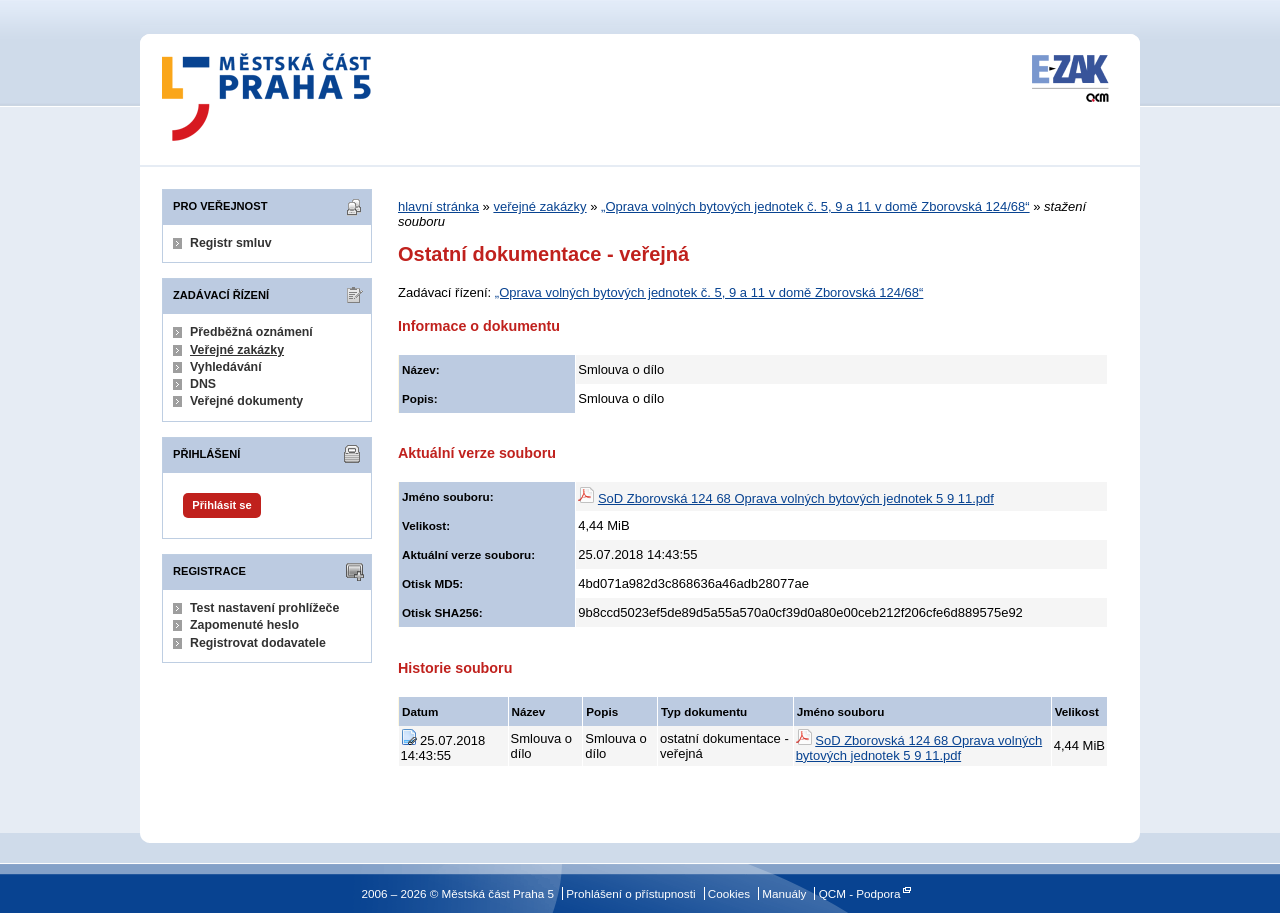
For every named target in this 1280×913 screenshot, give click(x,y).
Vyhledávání (226, 367)
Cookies (729, 893)
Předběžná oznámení (251, 332)
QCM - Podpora (860, 893)
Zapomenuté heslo (244, 625)
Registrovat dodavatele (258, 643)
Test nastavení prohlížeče (264, 608)
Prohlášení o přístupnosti (630, 893)
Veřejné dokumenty (246, 401)
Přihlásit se (221, 505)
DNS (203, 384)
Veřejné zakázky (237, 350)
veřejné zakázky (539, 206)
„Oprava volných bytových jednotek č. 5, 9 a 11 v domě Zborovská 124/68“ (815, 206)
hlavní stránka (438, 206)
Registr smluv (231, 243)
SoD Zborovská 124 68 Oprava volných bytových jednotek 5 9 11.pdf (796, 498)
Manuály (784, 893)
